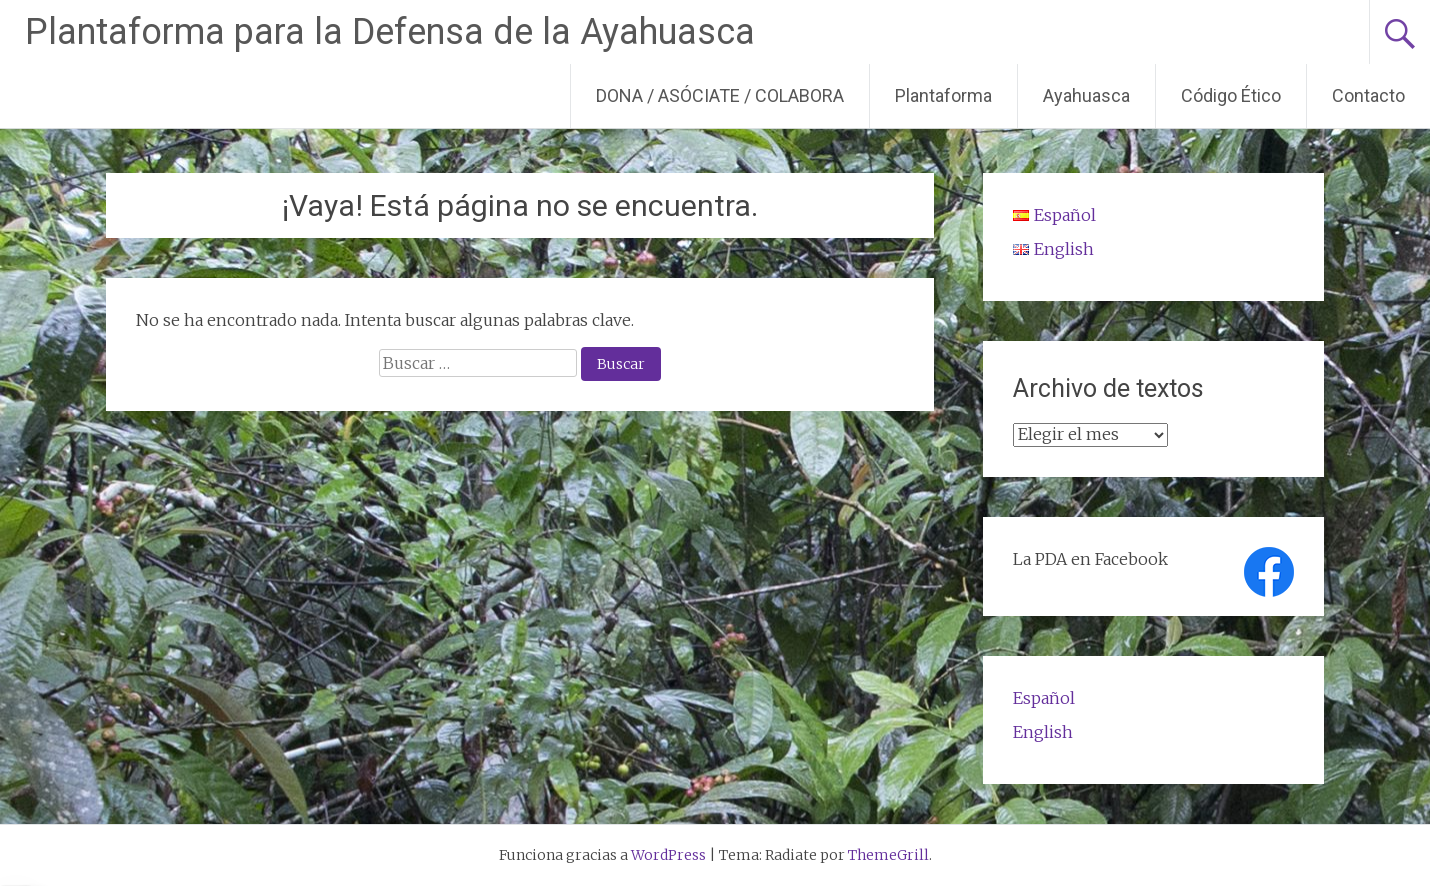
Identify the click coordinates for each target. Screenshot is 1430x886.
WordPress (668, 855)
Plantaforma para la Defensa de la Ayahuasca (390, 32)
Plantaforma (943, 95)
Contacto (1368, 95)
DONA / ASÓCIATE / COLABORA (720, 95)
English (1043, 732)
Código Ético (1231, 95)
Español (1044, 698)
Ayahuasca (1086, 95)
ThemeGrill (888, 855)
